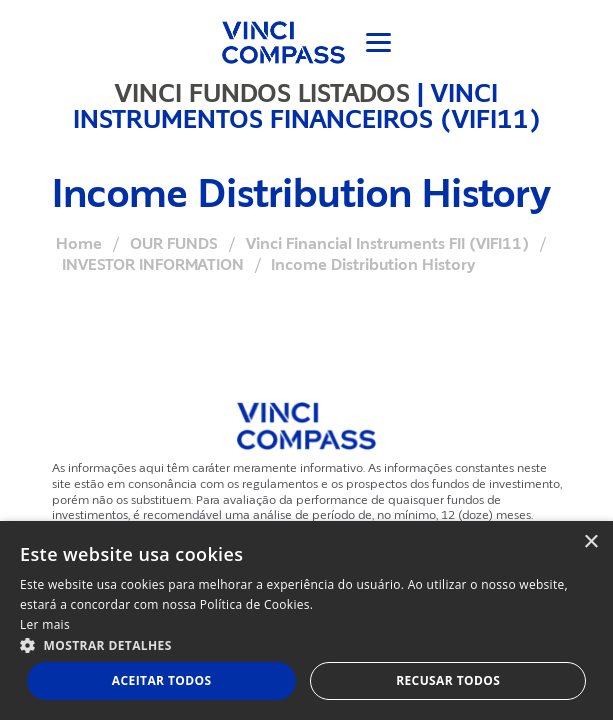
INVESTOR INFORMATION (153, 265)
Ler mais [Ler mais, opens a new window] (45, 624)
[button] (306, 644)
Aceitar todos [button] (162, 680)
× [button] (590, 542)
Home (79, 244)
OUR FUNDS (174, 244)
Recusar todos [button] (448, 680)
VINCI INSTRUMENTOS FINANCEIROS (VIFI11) (307, 106)
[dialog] (306, 620)
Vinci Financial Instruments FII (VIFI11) (387, 244)
